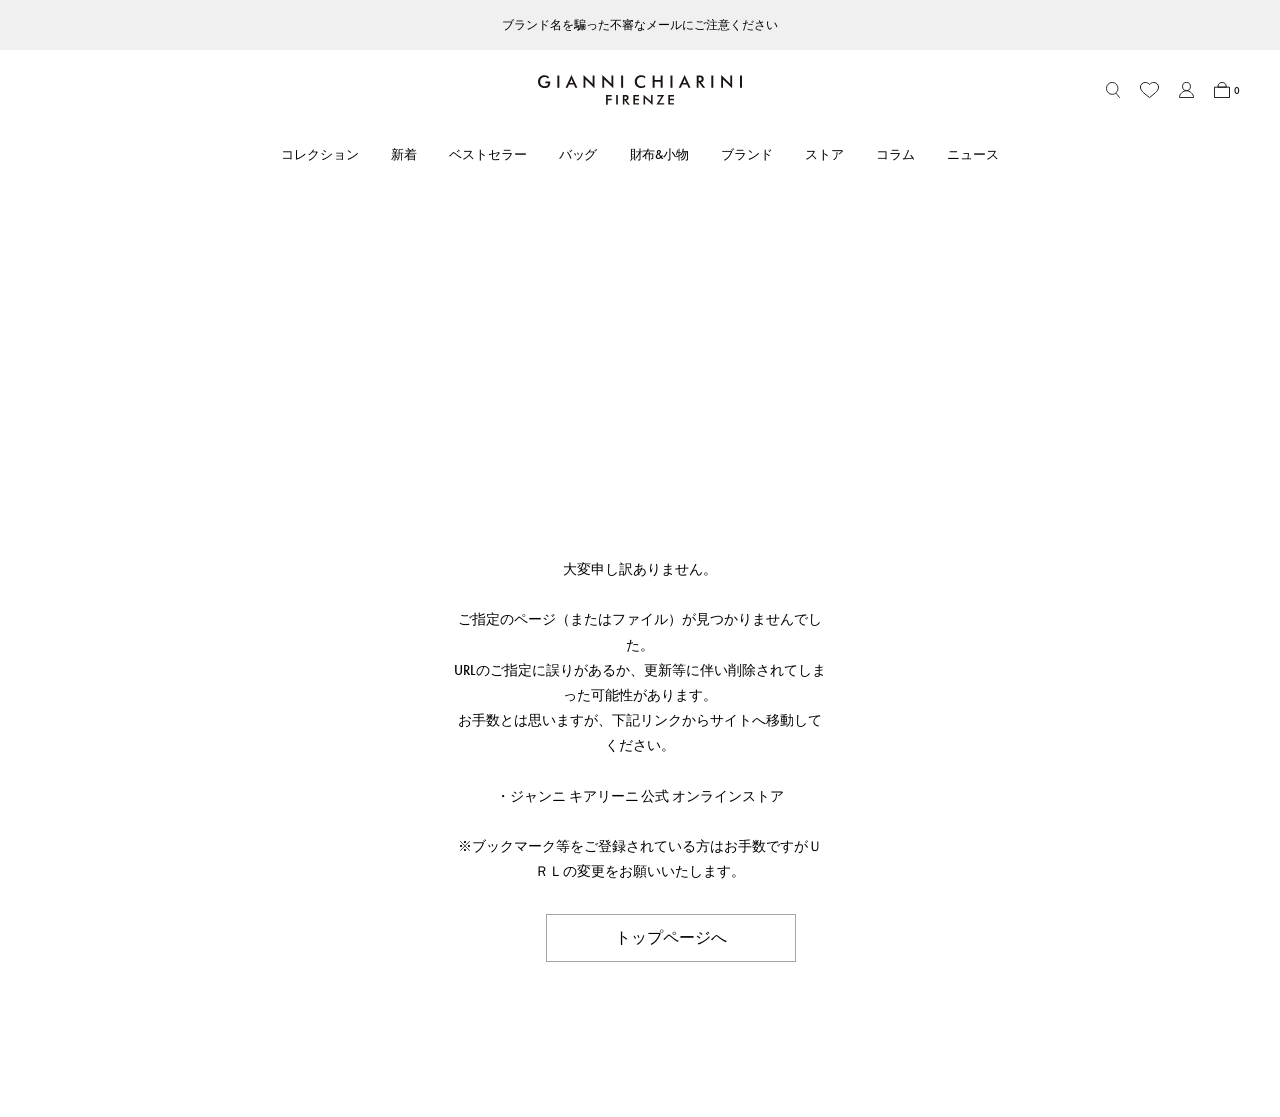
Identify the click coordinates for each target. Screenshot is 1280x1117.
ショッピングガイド (291, 883)
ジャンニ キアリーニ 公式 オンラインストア (647, 432)
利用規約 (761, 855)
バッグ (578, 154)
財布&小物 (660, 154)
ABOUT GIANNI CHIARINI (575, 819)
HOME (67, 778)
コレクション (320, 154)
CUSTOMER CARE (287, 819)
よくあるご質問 (278, 938)
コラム (895, 154)
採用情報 (521, 965)
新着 (404, 154)
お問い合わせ (272, 910)
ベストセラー (488, 154)
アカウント (265, 855)
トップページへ (671, 573)
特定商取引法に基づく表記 (813, 883)
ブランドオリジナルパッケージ (324, 965)
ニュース (973, 154)
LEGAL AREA (773, 819)
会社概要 (761, 938)
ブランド (747, 154)
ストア (824, 154)
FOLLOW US (1009, 819)
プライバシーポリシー (800, 910)
